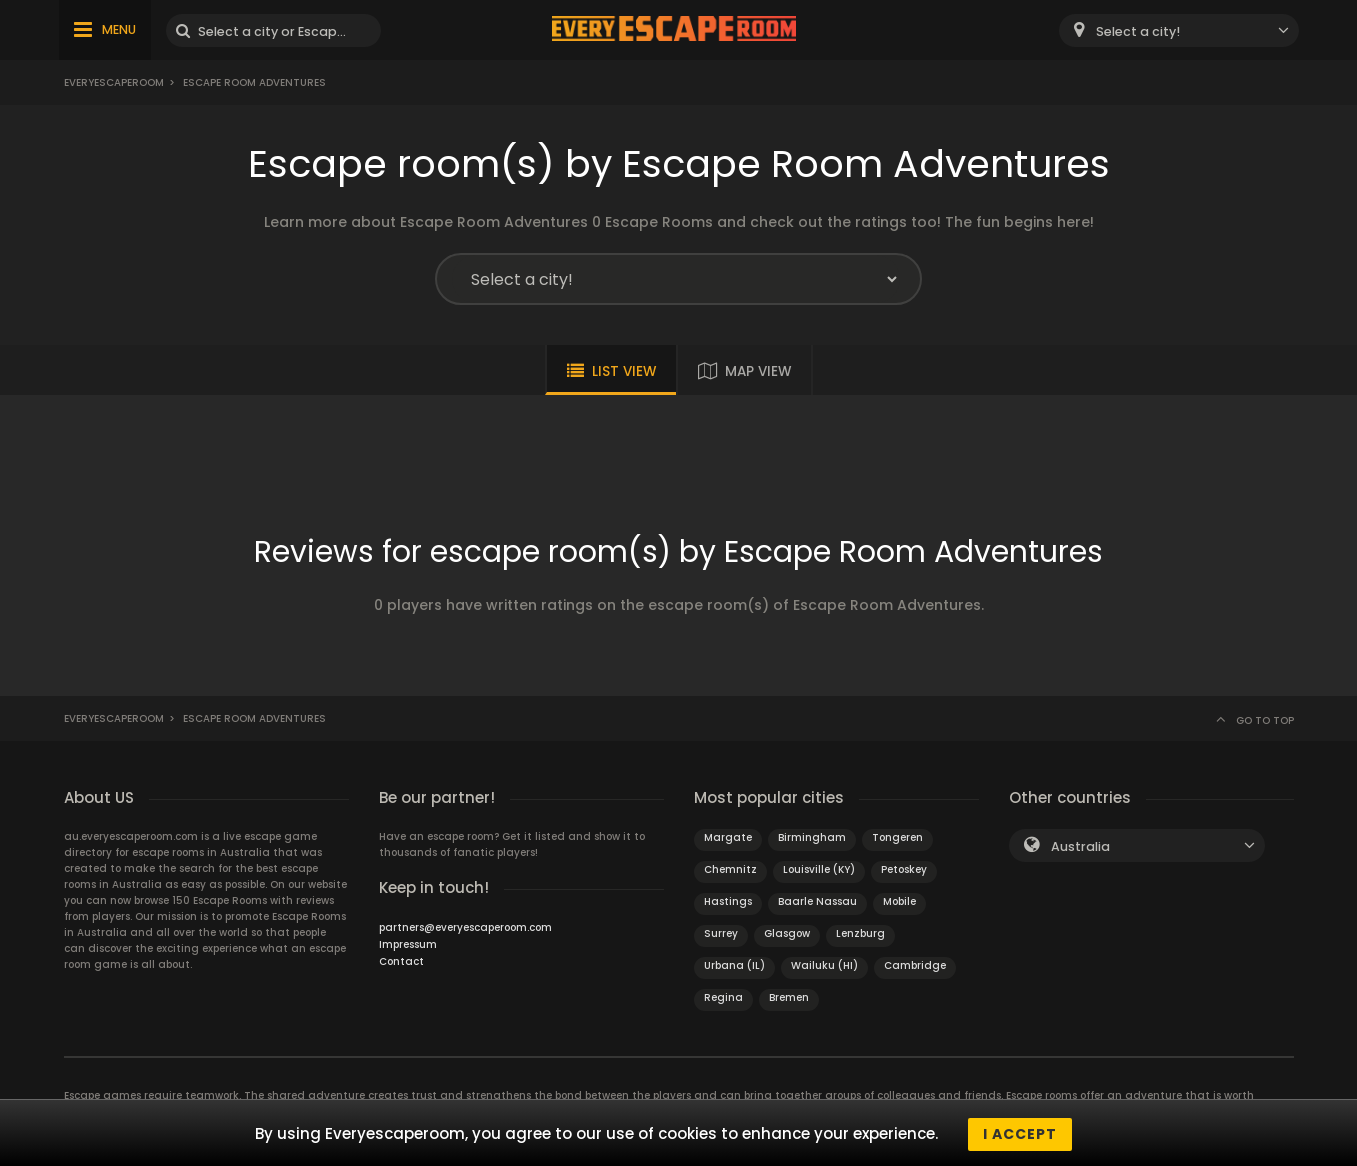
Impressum (408, 944)
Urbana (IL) (734, 965)
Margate (728, 837)
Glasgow (787, 933)
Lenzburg (860, 933)
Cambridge (915, 965)
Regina (723, 997)
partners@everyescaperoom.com (465, 927)
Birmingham (812, 837)
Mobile (899, 901)
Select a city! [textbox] (1138, 31)
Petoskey (904, 869)
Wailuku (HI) (824, 965)
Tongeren (897, 837)
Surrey (721, 933)
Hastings (728, 901)
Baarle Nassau (817, 901)
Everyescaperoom (114, 82)
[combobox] (1179, 30)
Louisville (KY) (819, 869)
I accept (1020, 1134)
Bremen (789, 997)
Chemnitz (730, 869)
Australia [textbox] (1080, 846)
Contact (401, 961)
